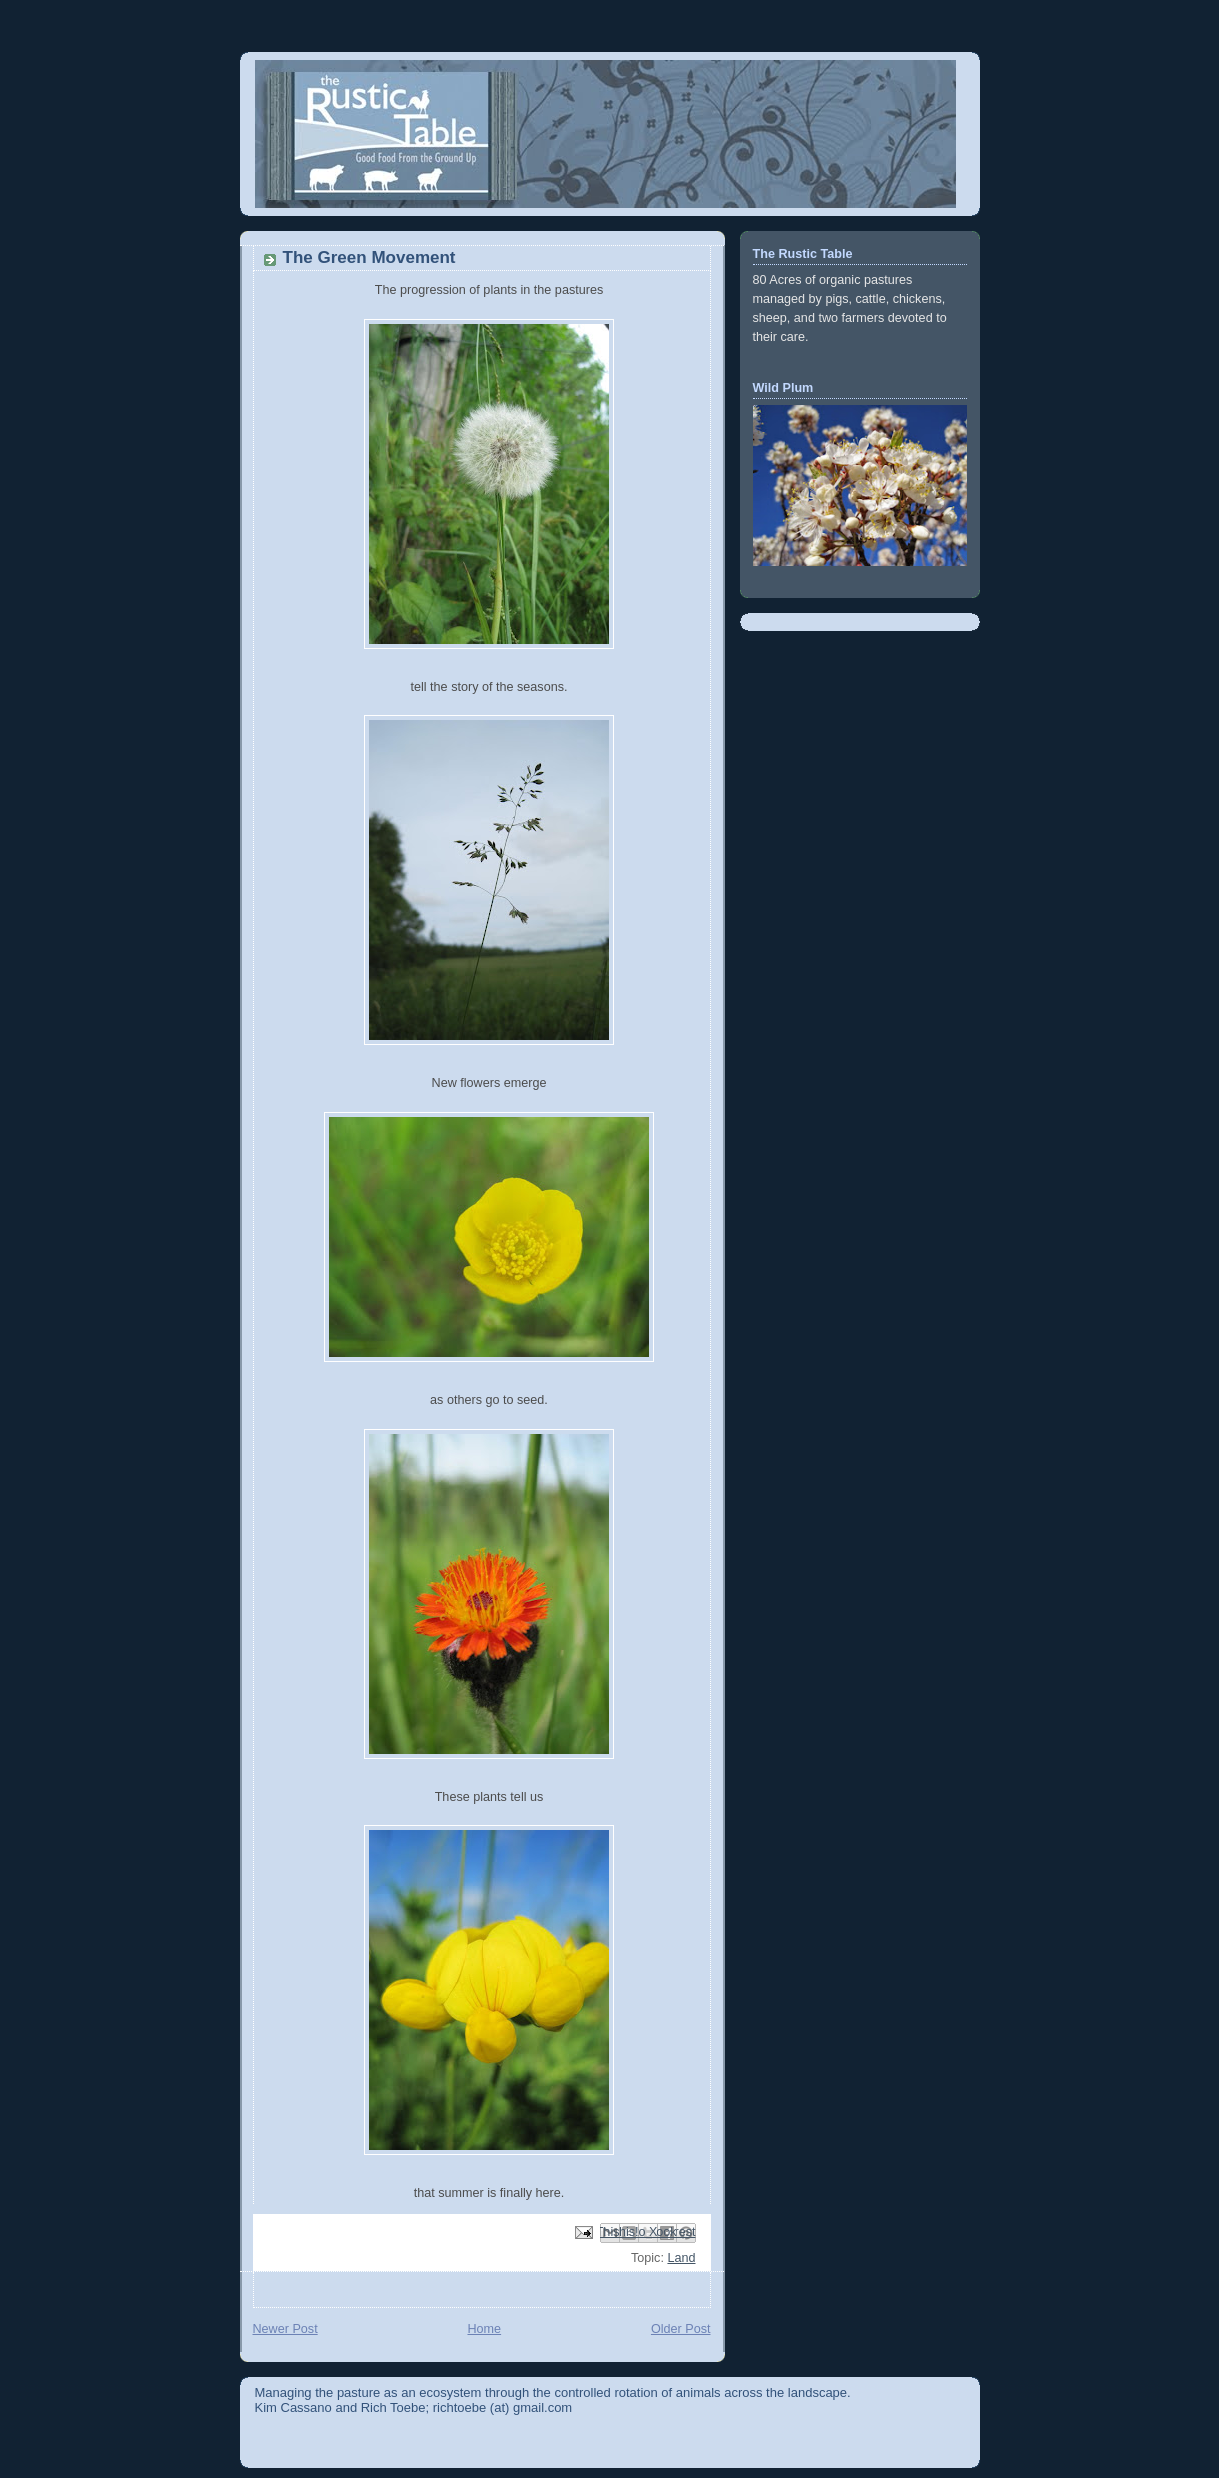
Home (484, 2329)
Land (681, 2258)
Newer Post (285, 2329)
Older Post (681, 2329)
